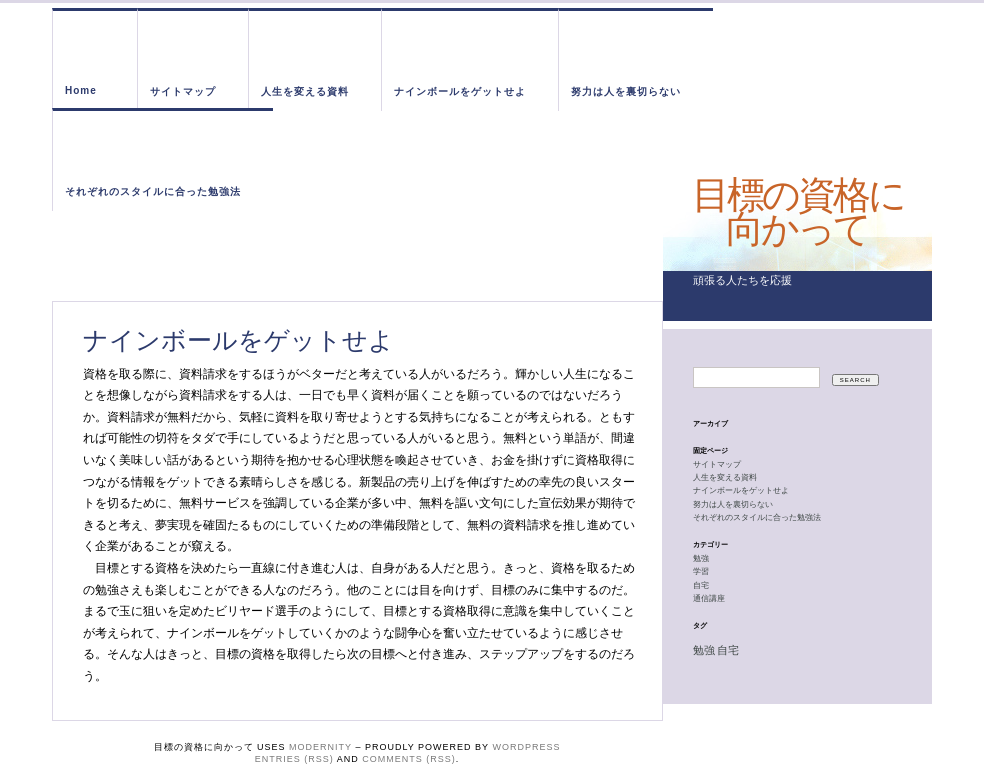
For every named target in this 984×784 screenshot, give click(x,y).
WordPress (526, 747)
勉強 (701, 558)
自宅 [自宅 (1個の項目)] (728, 650)
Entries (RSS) (294, 759)
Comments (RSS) (409, 759)
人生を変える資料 (305, 91)
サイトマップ (183, 91)
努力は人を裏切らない (626, 91)
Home (81, 90)
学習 (701, 571)
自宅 (701, 585)
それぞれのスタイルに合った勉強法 (153, 191)
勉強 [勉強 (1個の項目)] (704, 650)
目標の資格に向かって (798, 212)
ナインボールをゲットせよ (460, 91)
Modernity (320, 747)
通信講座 (709, 598)
